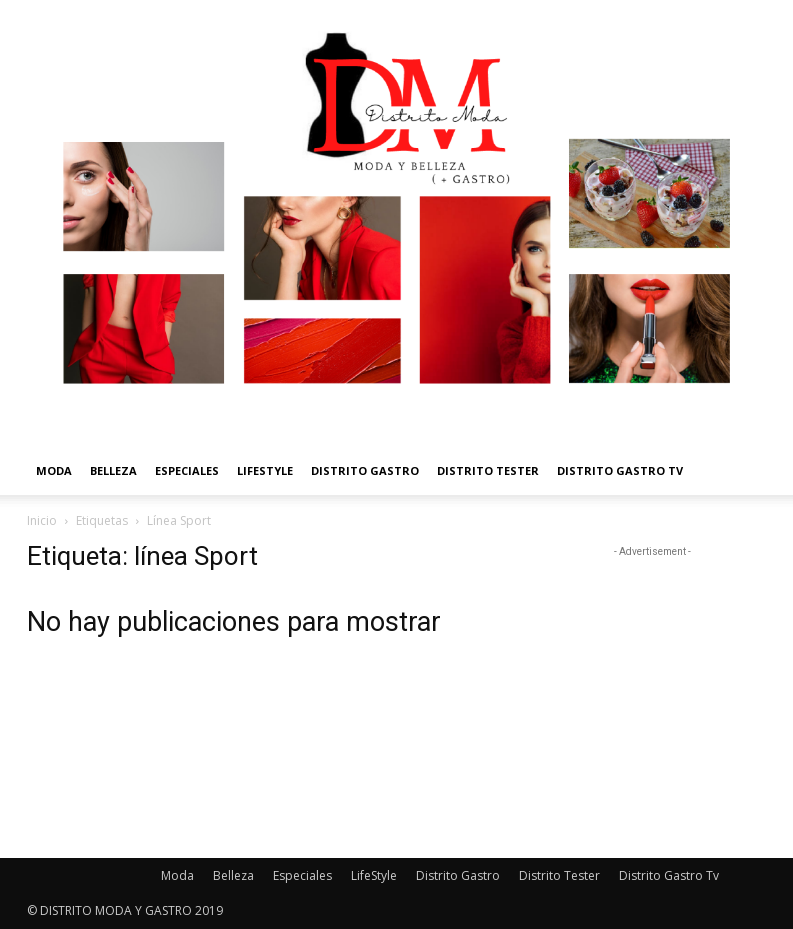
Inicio (42, 520)
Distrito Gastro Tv (620, 470)
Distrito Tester (488, 470)
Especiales (187, 470)
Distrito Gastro (365, 470)
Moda (54, 470)
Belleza (113, 470)
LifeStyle (265, 470)
